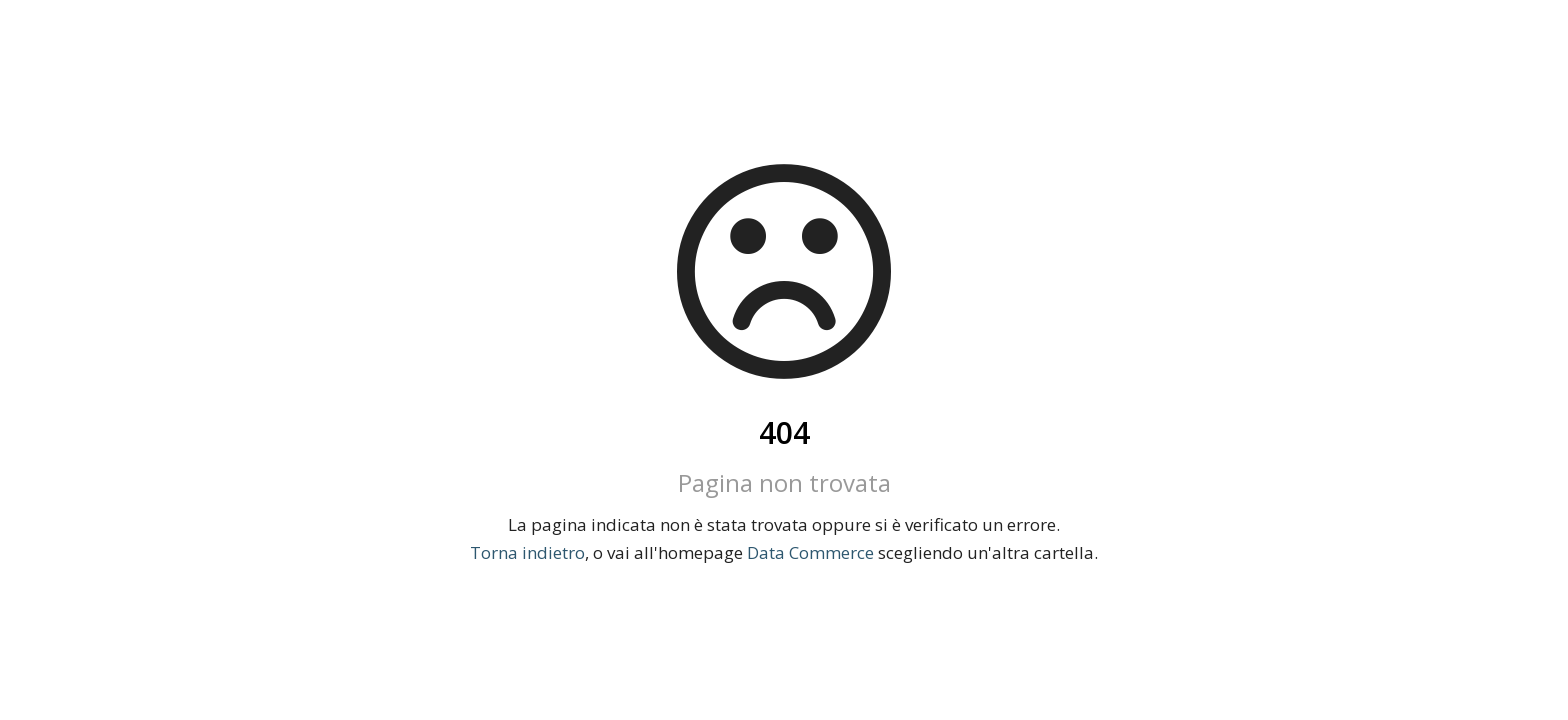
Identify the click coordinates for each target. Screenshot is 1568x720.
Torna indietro (527, 552)
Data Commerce (810, 552)
